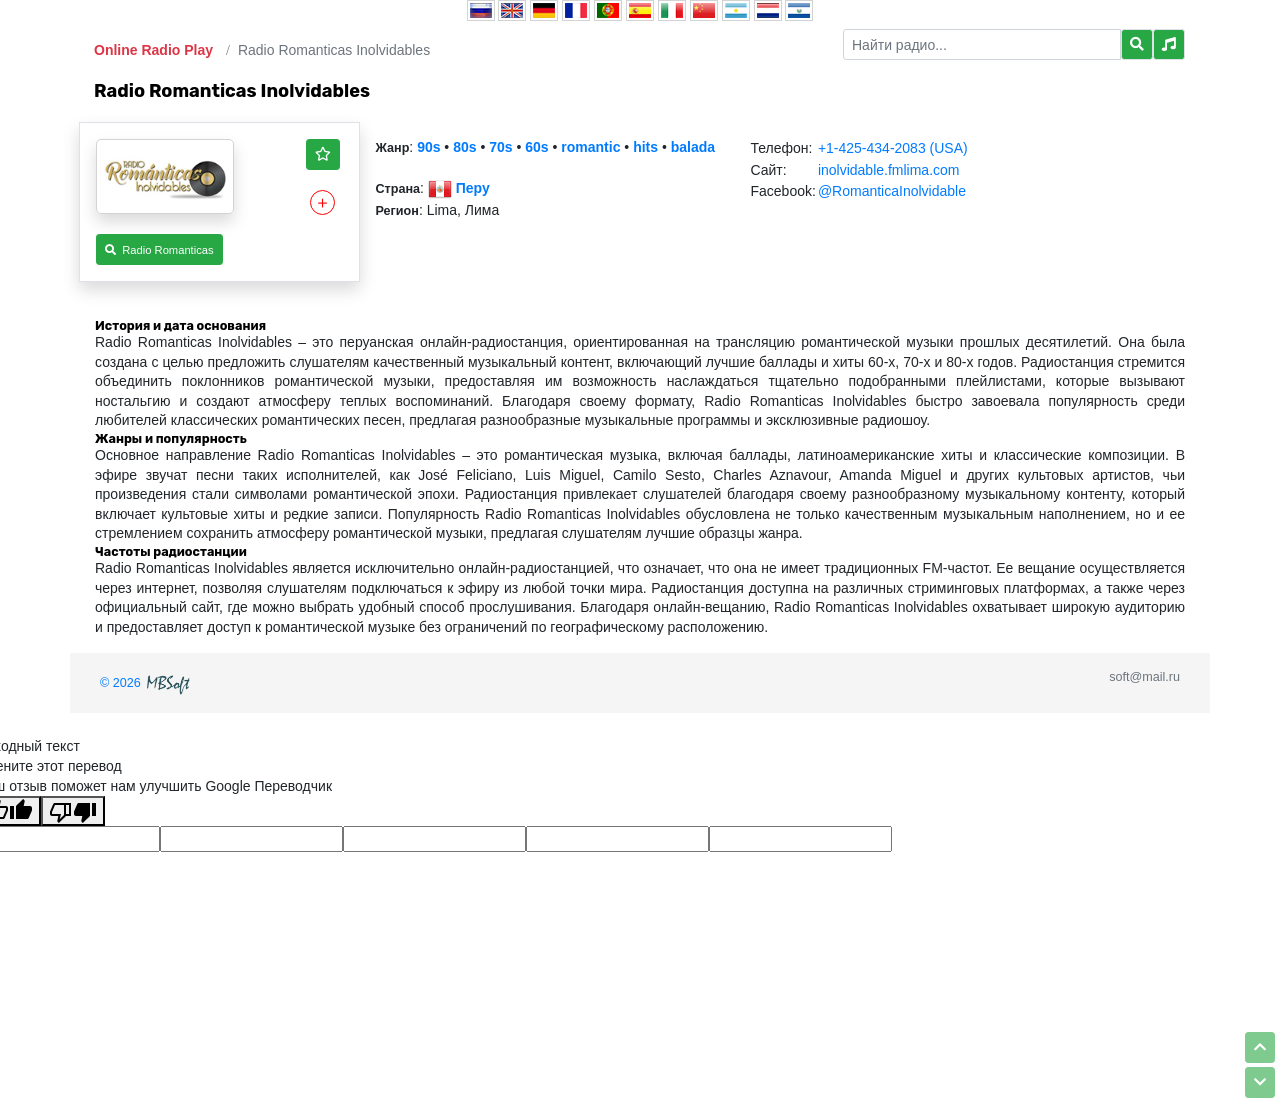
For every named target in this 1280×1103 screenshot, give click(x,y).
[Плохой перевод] (73, 811)
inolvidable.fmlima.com (889, 170)
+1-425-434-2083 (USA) (893, 148)
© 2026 (147, 683)
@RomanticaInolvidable (892, 191)
